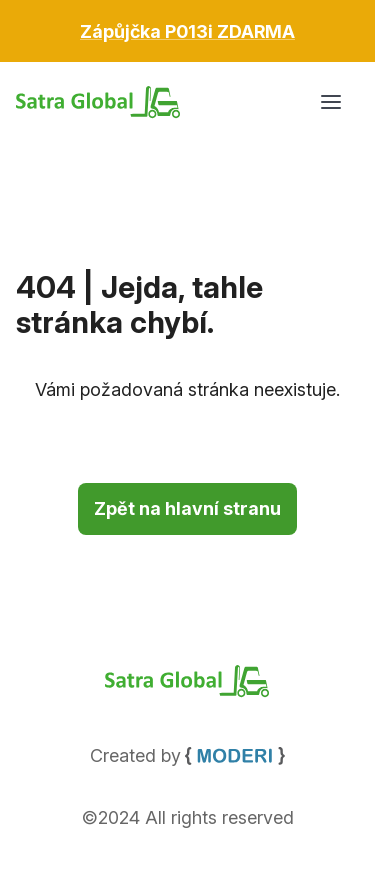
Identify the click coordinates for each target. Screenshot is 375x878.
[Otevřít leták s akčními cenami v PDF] (187, 31)
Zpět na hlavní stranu (187, 508)
